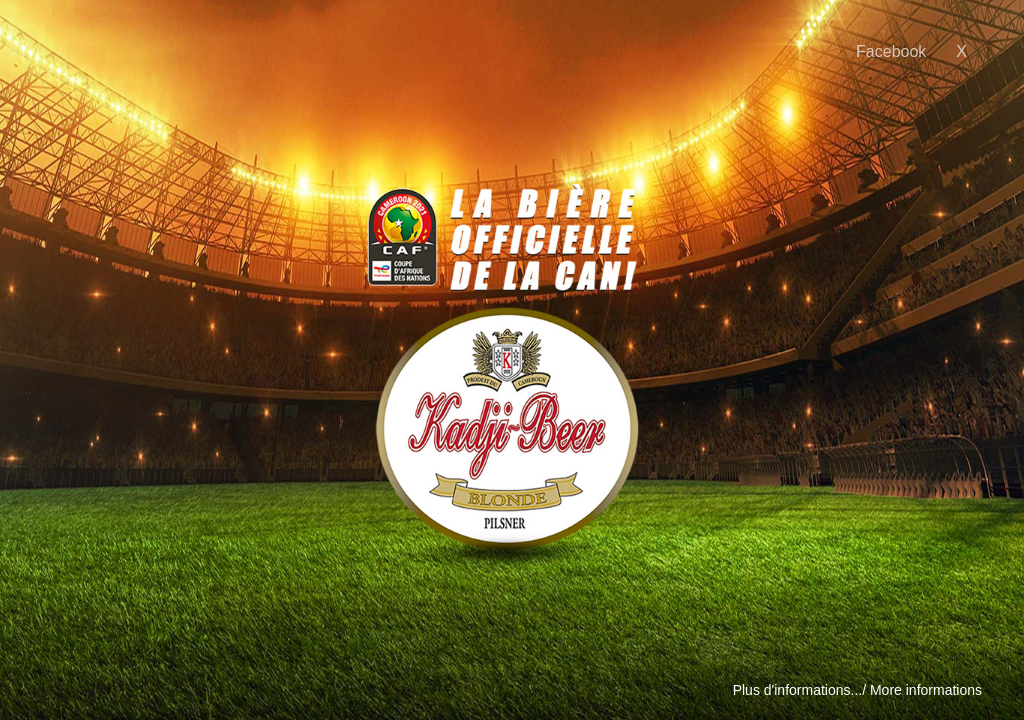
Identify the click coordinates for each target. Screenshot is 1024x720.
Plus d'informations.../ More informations (857, 690)
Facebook (891, 51)
